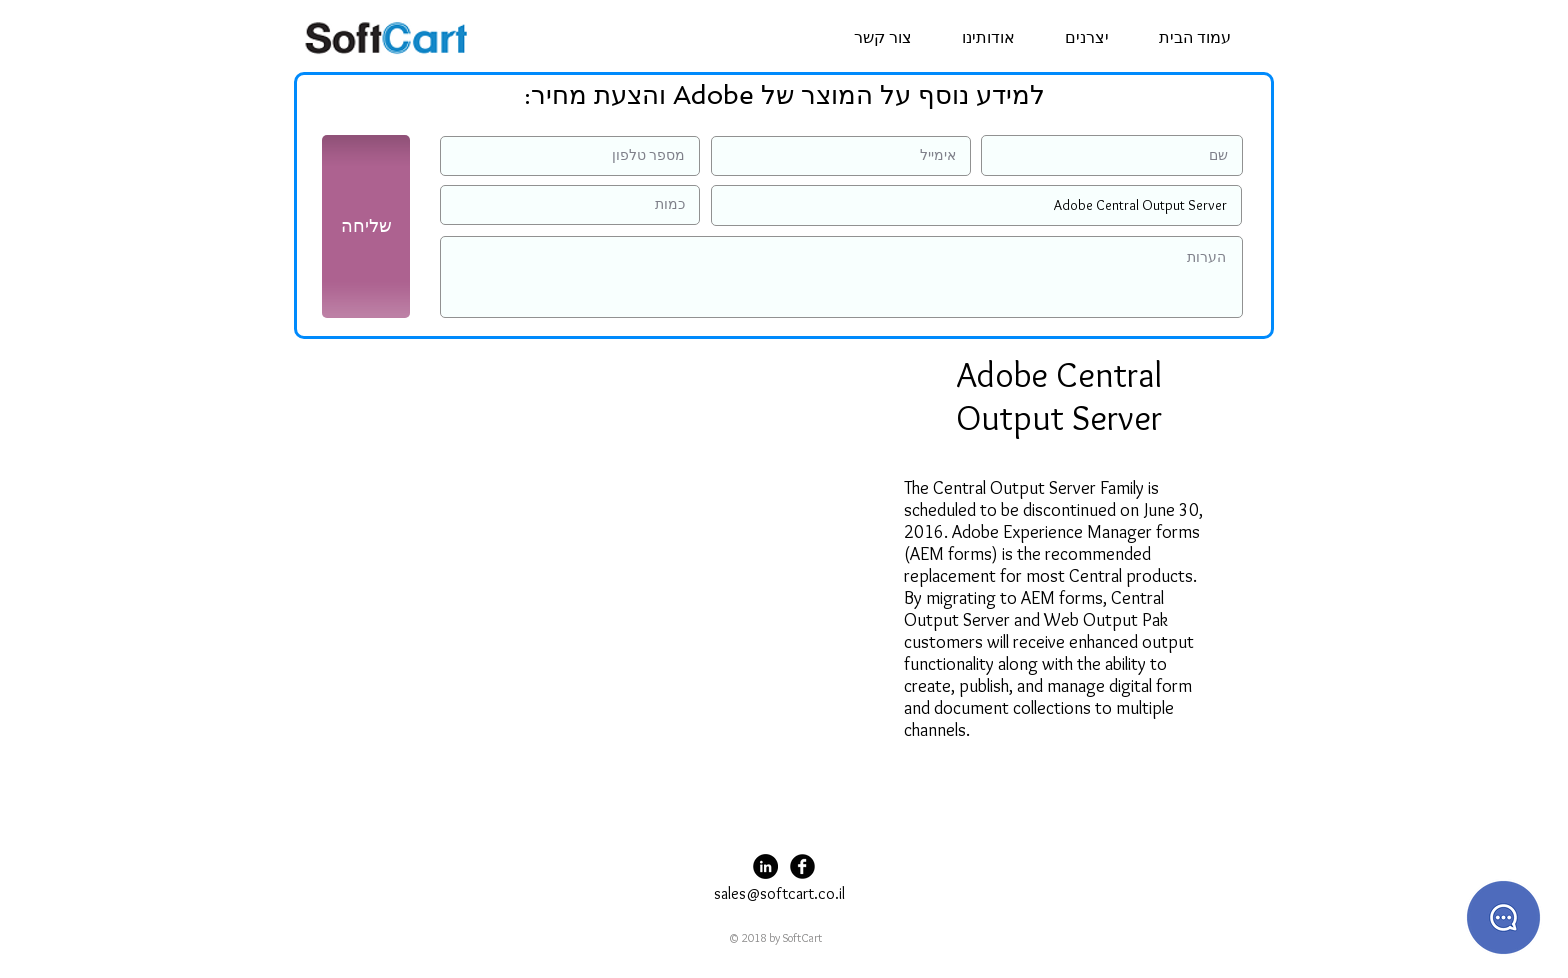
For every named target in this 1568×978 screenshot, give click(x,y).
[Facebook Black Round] (802, 866)
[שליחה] (366, 226)
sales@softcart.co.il (779, 893)
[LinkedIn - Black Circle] (765, 866)
